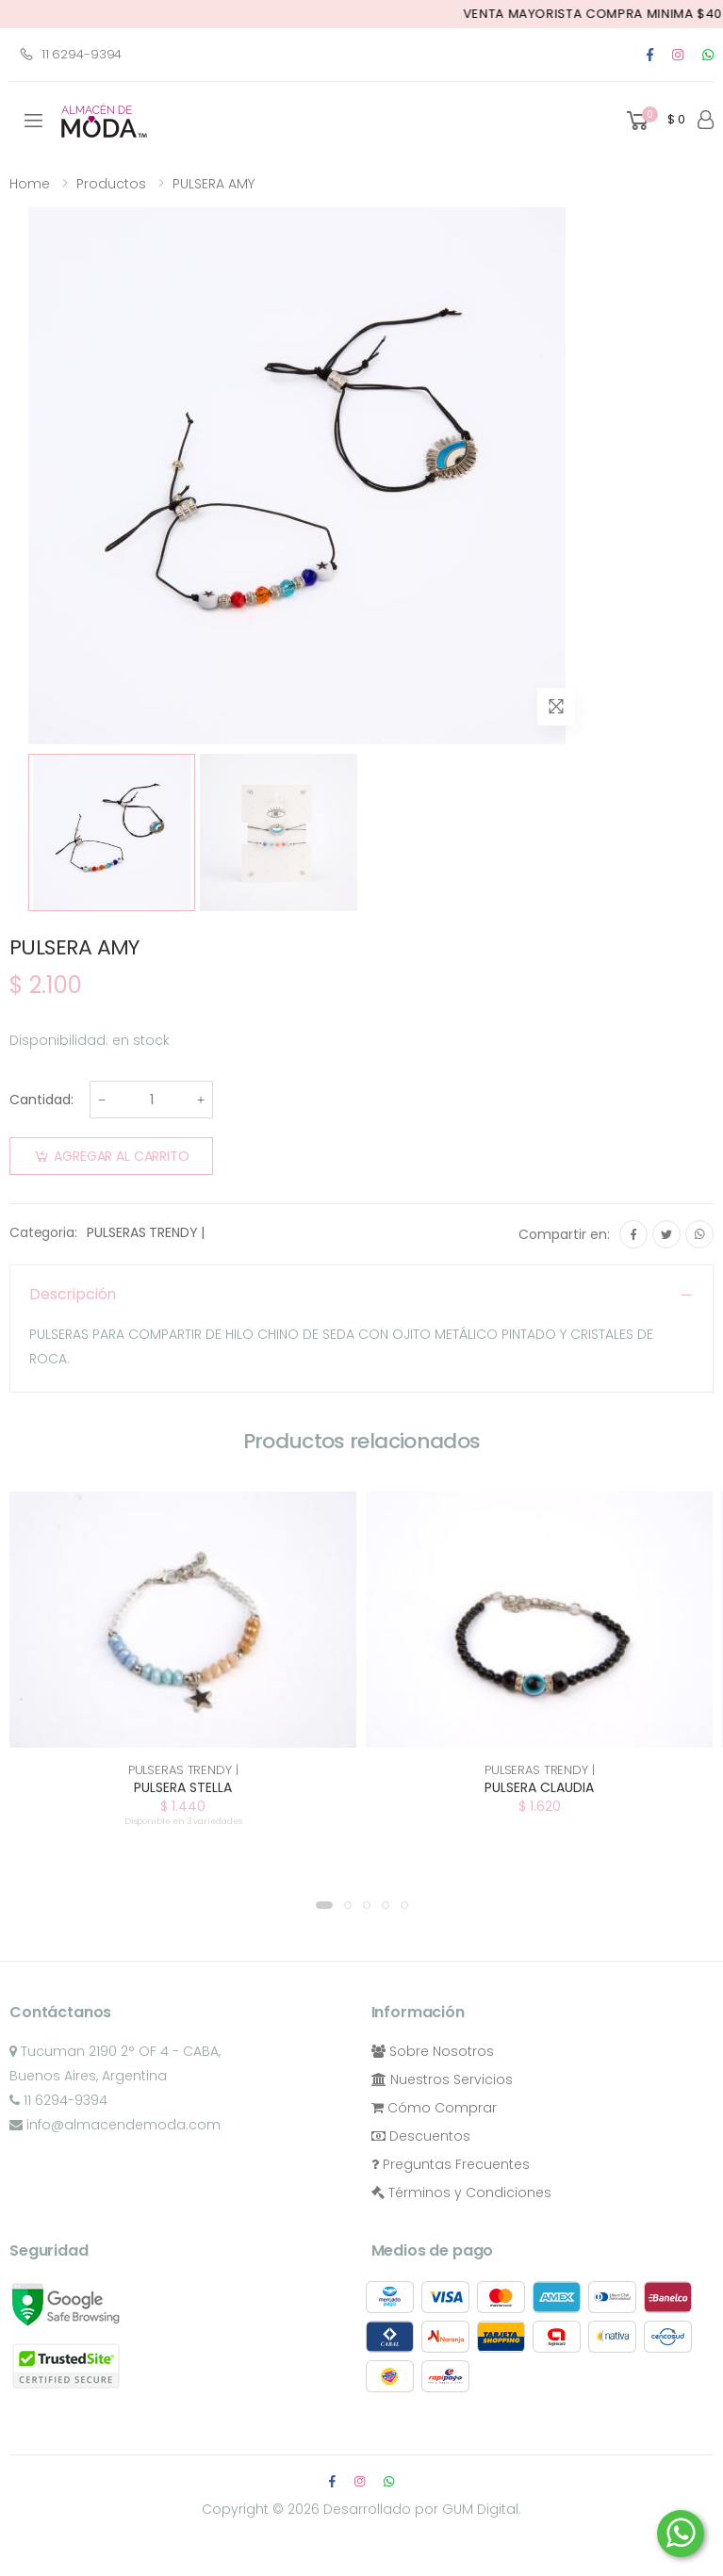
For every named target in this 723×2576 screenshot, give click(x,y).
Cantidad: (41, 1099)
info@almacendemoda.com (115, 2124)
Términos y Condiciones (461, 2192)
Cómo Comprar (434, 2107)
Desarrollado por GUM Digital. (422, 2509)
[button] (654, 121)
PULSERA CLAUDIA (539, 1787)
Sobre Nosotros (432, 2051)
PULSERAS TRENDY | (146, 1232)
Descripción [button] (72, 1294)
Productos (111, 183)
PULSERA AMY (214, 183)
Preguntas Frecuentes (450, 2164)
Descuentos (420, 2136)
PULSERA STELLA (183, 1787)
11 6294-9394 (70, 54)
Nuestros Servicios (442, 2079)
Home (29, 183)
